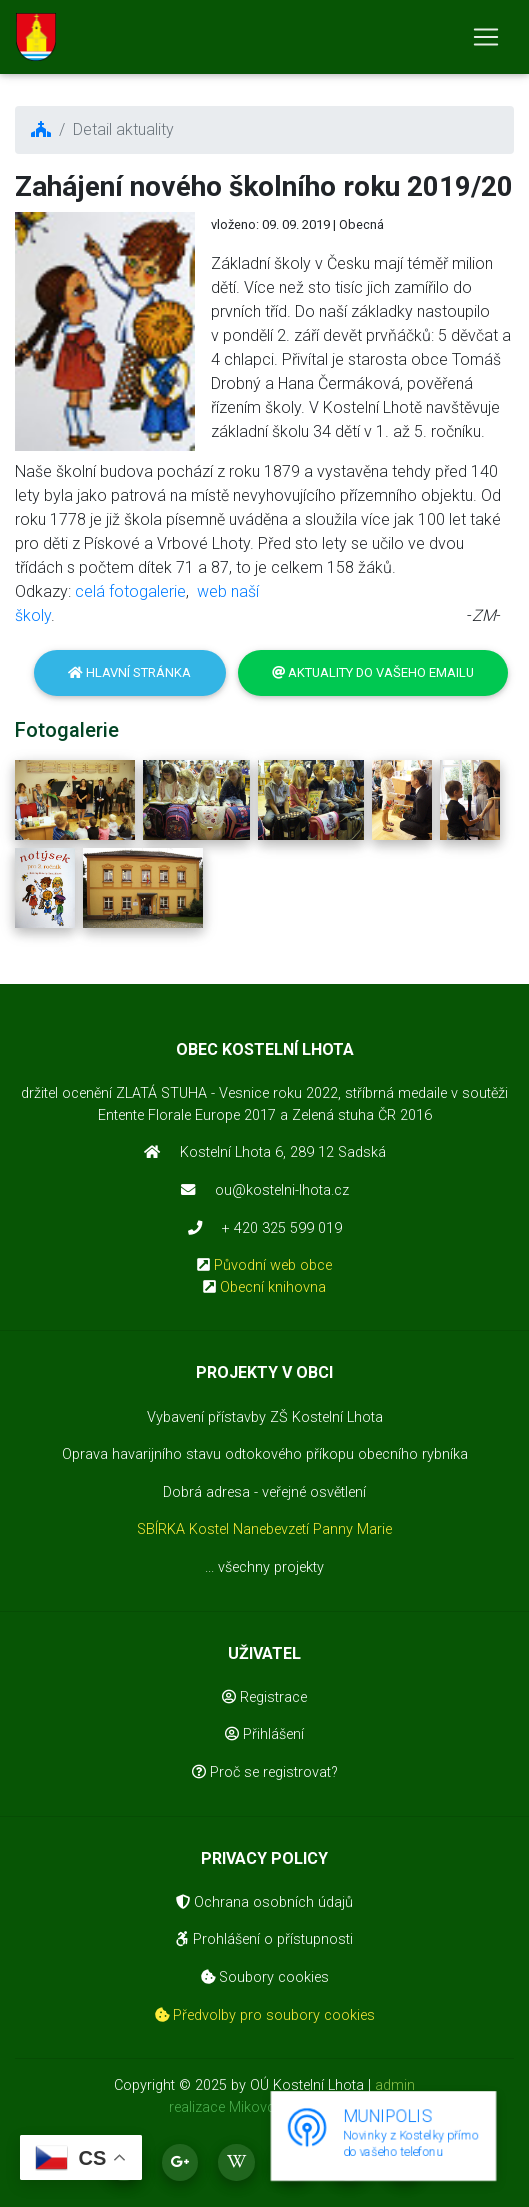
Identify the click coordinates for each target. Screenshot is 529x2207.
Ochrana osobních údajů (264, 1902)
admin (395, 2085)
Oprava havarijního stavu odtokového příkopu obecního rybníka (265, 1454)
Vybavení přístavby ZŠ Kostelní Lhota (265, 1417)
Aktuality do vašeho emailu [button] (373, 672)
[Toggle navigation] (486, 37)
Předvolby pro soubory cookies (265, 2015)
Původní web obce (273, 1265)
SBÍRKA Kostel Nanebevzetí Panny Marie (264, 1529)
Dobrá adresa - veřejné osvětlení (264, 1492)
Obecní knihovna (273, 1287)
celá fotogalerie (130, 591)
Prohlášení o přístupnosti (264, 1939)
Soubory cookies (265, 1977)
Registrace (264, 1697)
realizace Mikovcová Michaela (264, 2107)
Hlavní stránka (129, 672)
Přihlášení (264, 1734)
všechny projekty (271, 1567)
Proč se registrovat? (265, 1772)
